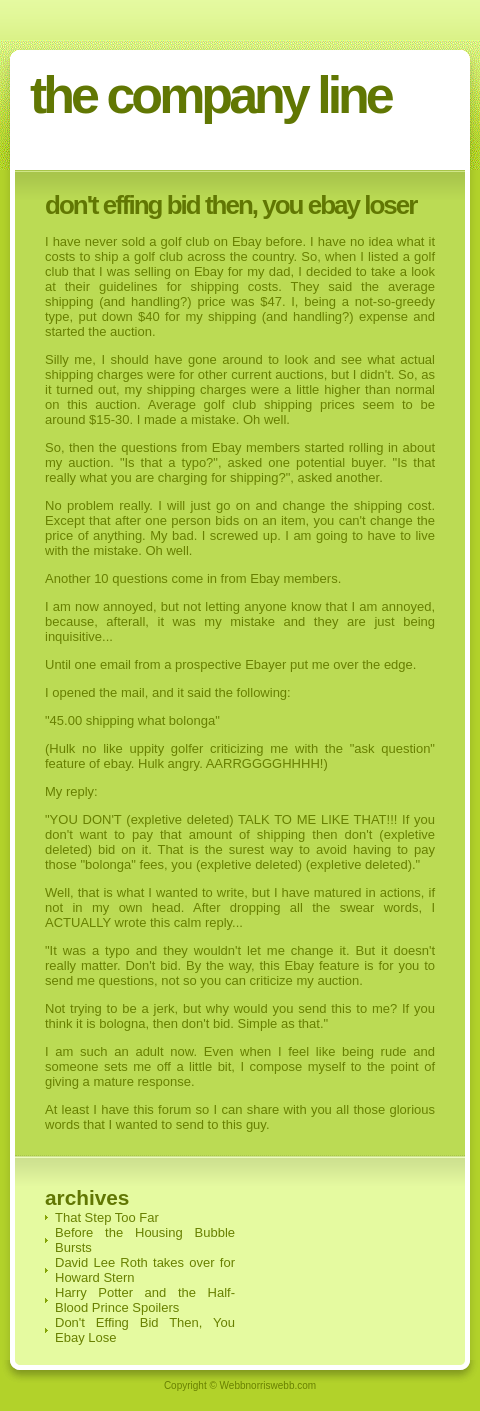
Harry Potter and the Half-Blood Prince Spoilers (145, 1300)
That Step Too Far (107, 1217)
